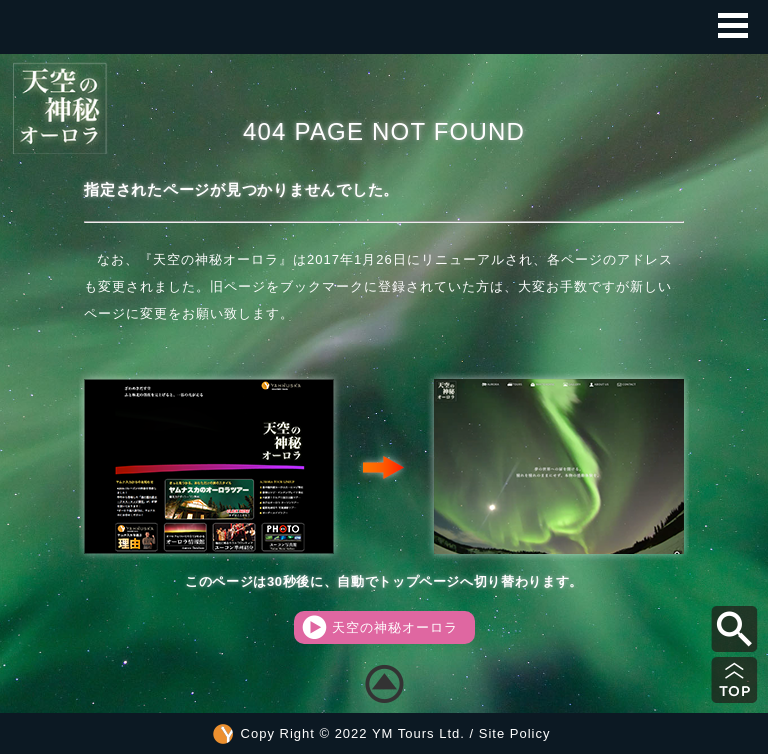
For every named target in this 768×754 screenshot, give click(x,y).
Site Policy (515, 733)
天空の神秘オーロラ (380, 627)
